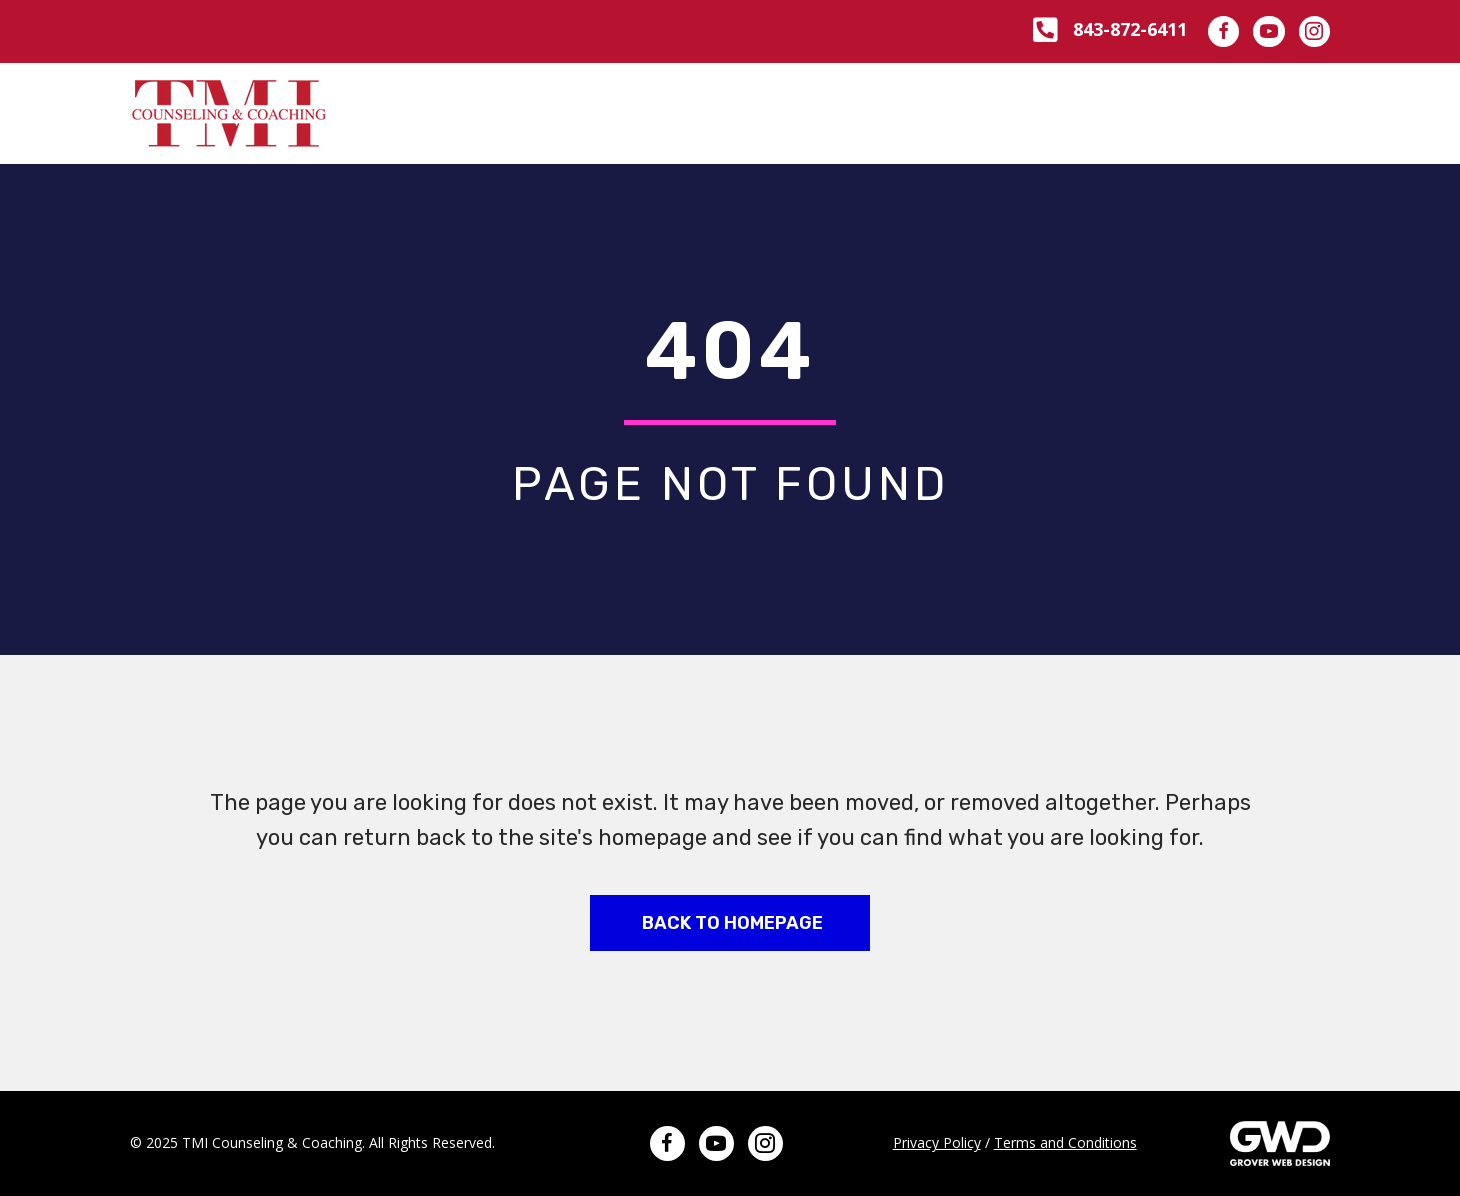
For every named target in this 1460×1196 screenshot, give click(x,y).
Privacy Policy (937, 1142)
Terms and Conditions (1065, 1142)
